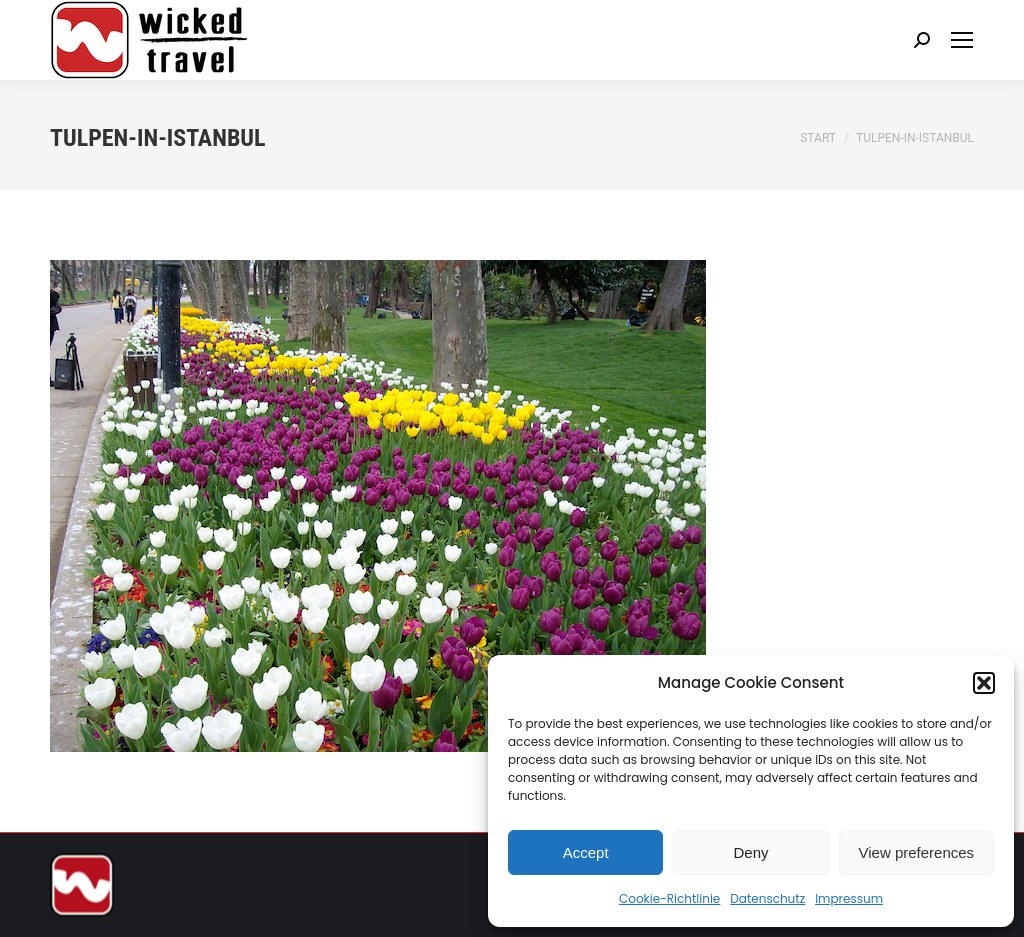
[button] (984, 683)
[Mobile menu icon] (962, 40)
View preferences (917, 852)
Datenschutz (767, 898)
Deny (750, 852)
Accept (586, 852)
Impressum (849, 898)
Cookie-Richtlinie (669, 898)
